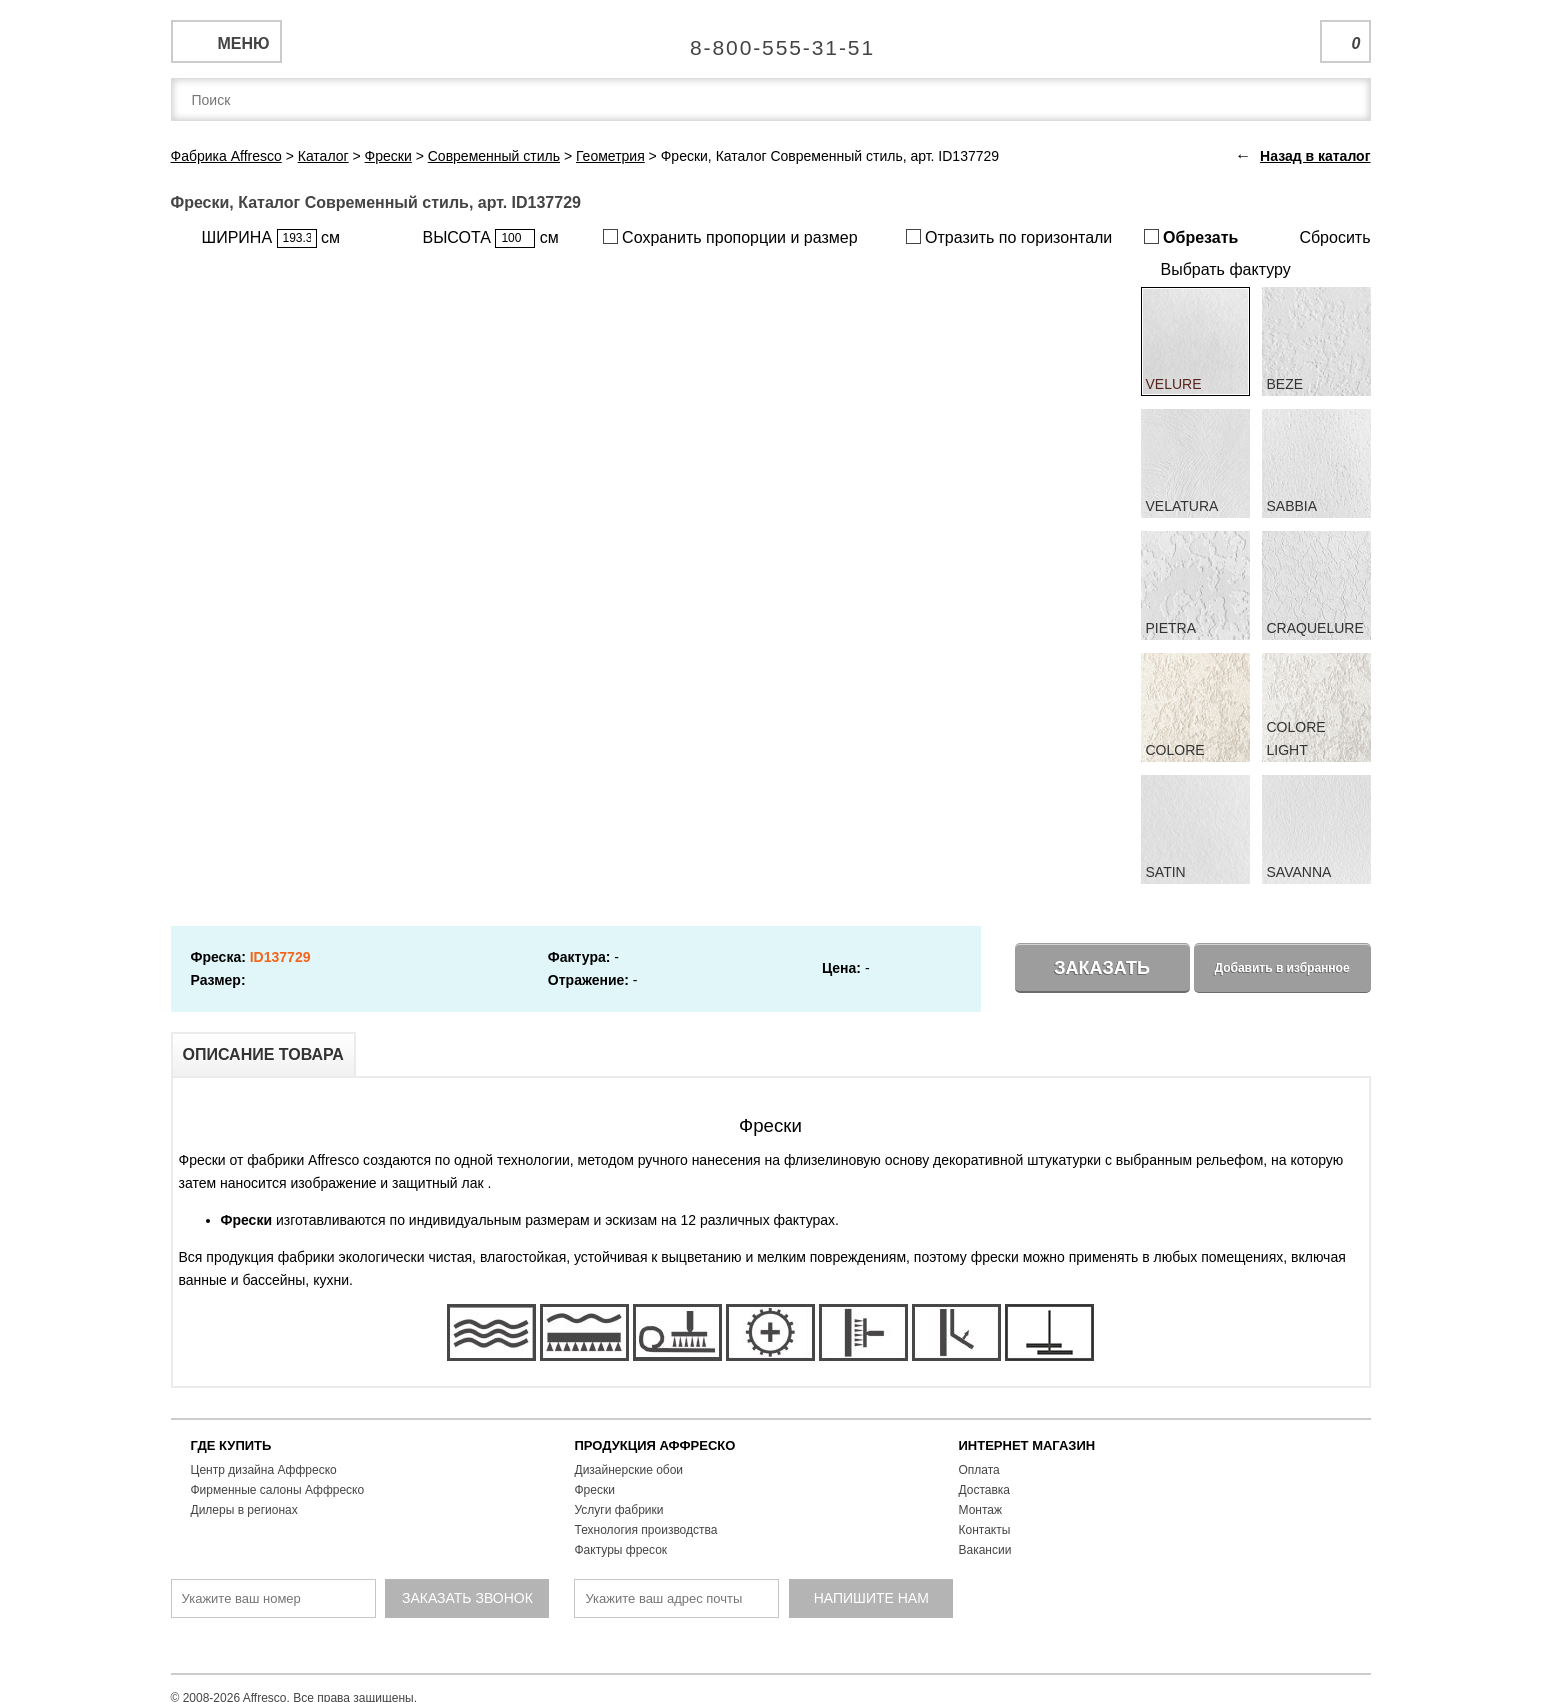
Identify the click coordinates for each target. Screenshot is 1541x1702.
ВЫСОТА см (491, 238)
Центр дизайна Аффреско (264, 1470)
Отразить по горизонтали (1009, 237)
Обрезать (1191, 237)
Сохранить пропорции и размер (730, 237)
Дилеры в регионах (244, 1510)
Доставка (985, 1490)
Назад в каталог (1315, 156)
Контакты (985, 1530)
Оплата (979, 1470)
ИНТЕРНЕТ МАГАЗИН (1027, 1445)
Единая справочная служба (770, 40)
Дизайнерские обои (629, 1470)
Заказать (1102, 968)
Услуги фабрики (619, 1510)
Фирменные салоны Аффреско (278, 1490)
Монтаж (981, 1510)
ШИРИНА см (271, 238)
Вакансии (985, 1550)
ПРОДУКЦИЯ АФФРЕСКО (655, 1445)
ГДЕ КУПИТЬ (231, 1445)
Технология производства (646, 1530)
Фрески (595, 1490)
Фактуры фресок (621, 1550)
